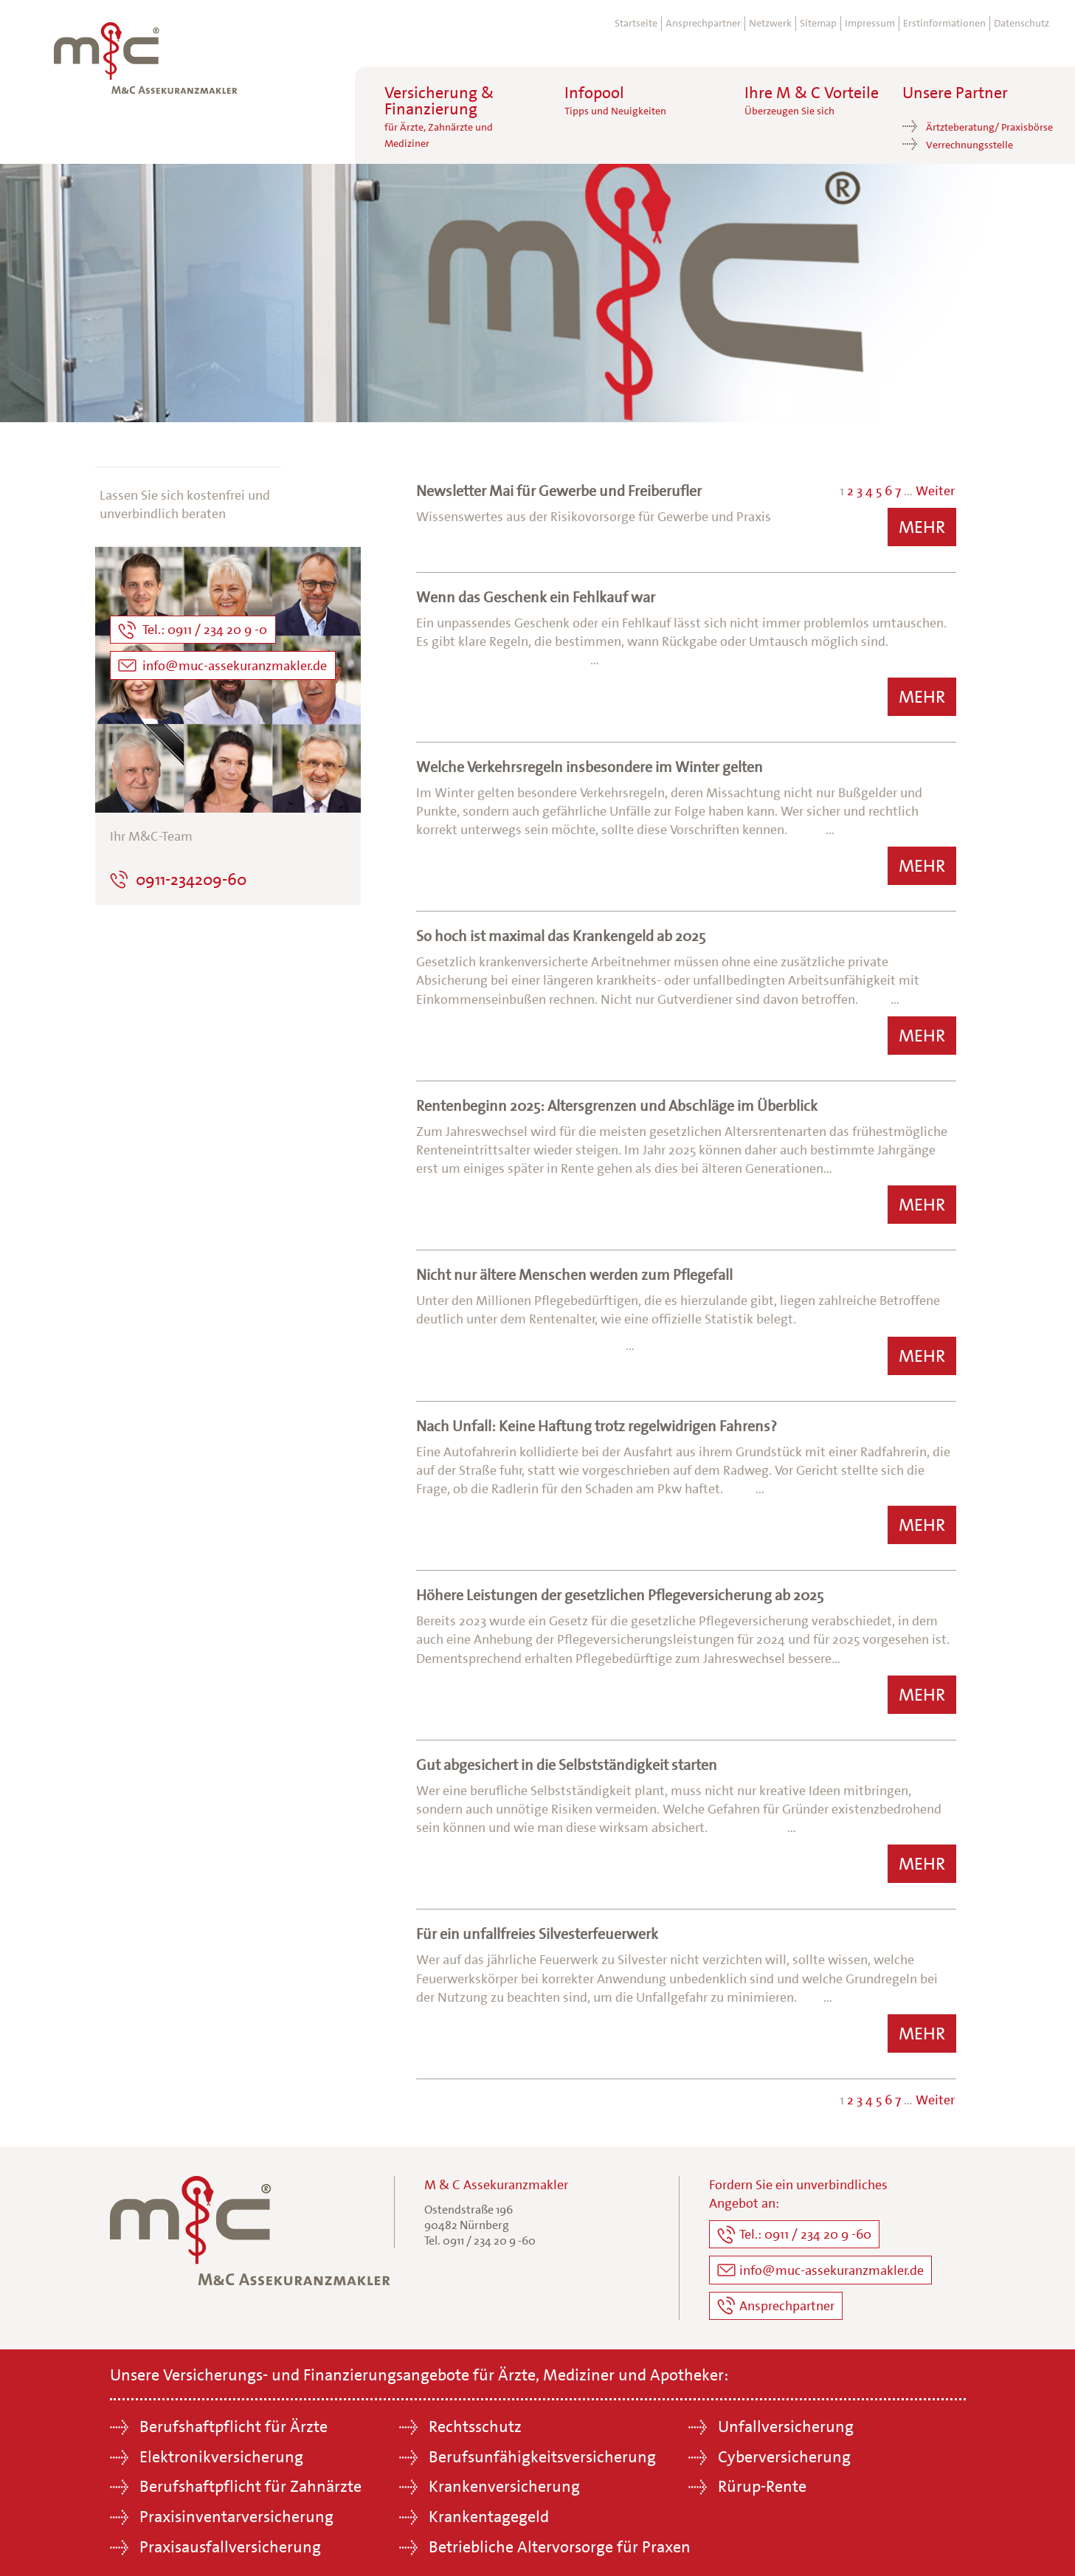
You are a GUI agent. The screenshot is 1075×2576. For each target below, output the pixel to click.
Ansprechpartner (703, 23)
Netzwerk (770, 23)
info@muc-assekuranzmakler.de (831, 2267)
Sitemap (818, 23)
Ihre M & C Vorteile (811, 101)
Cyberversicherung (784, 2451)
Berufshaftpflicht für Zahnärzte (250, 2482)
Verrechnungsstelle (969, 144)
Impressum (870, 23)
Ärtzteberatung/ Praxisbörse (989, 127)
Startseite (636, 23)
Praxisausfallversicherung (230, 2541)
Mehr (922, 527)
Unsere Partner (955, 93)
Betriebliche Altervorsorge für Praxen (560, 2541)
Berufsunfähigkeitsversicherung (542, 2451)
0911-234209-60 (191, 879)
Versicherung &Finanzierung (439, 117)
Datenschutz (1021, 23)
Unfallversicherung (786, 2421)
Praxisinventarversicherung (236, 2512)
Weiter (935, 491)
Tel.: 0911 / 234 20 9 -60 (805, 2233)
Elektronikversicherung (221, 2451)
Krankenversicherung (504, 2482)
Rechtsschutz (475, 2421)
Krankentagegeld (489, 2512)
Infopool (615, 101)
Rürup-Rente (762, 2482)
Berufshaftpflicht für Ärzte (233, 2421)
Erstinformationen (944, 23)
